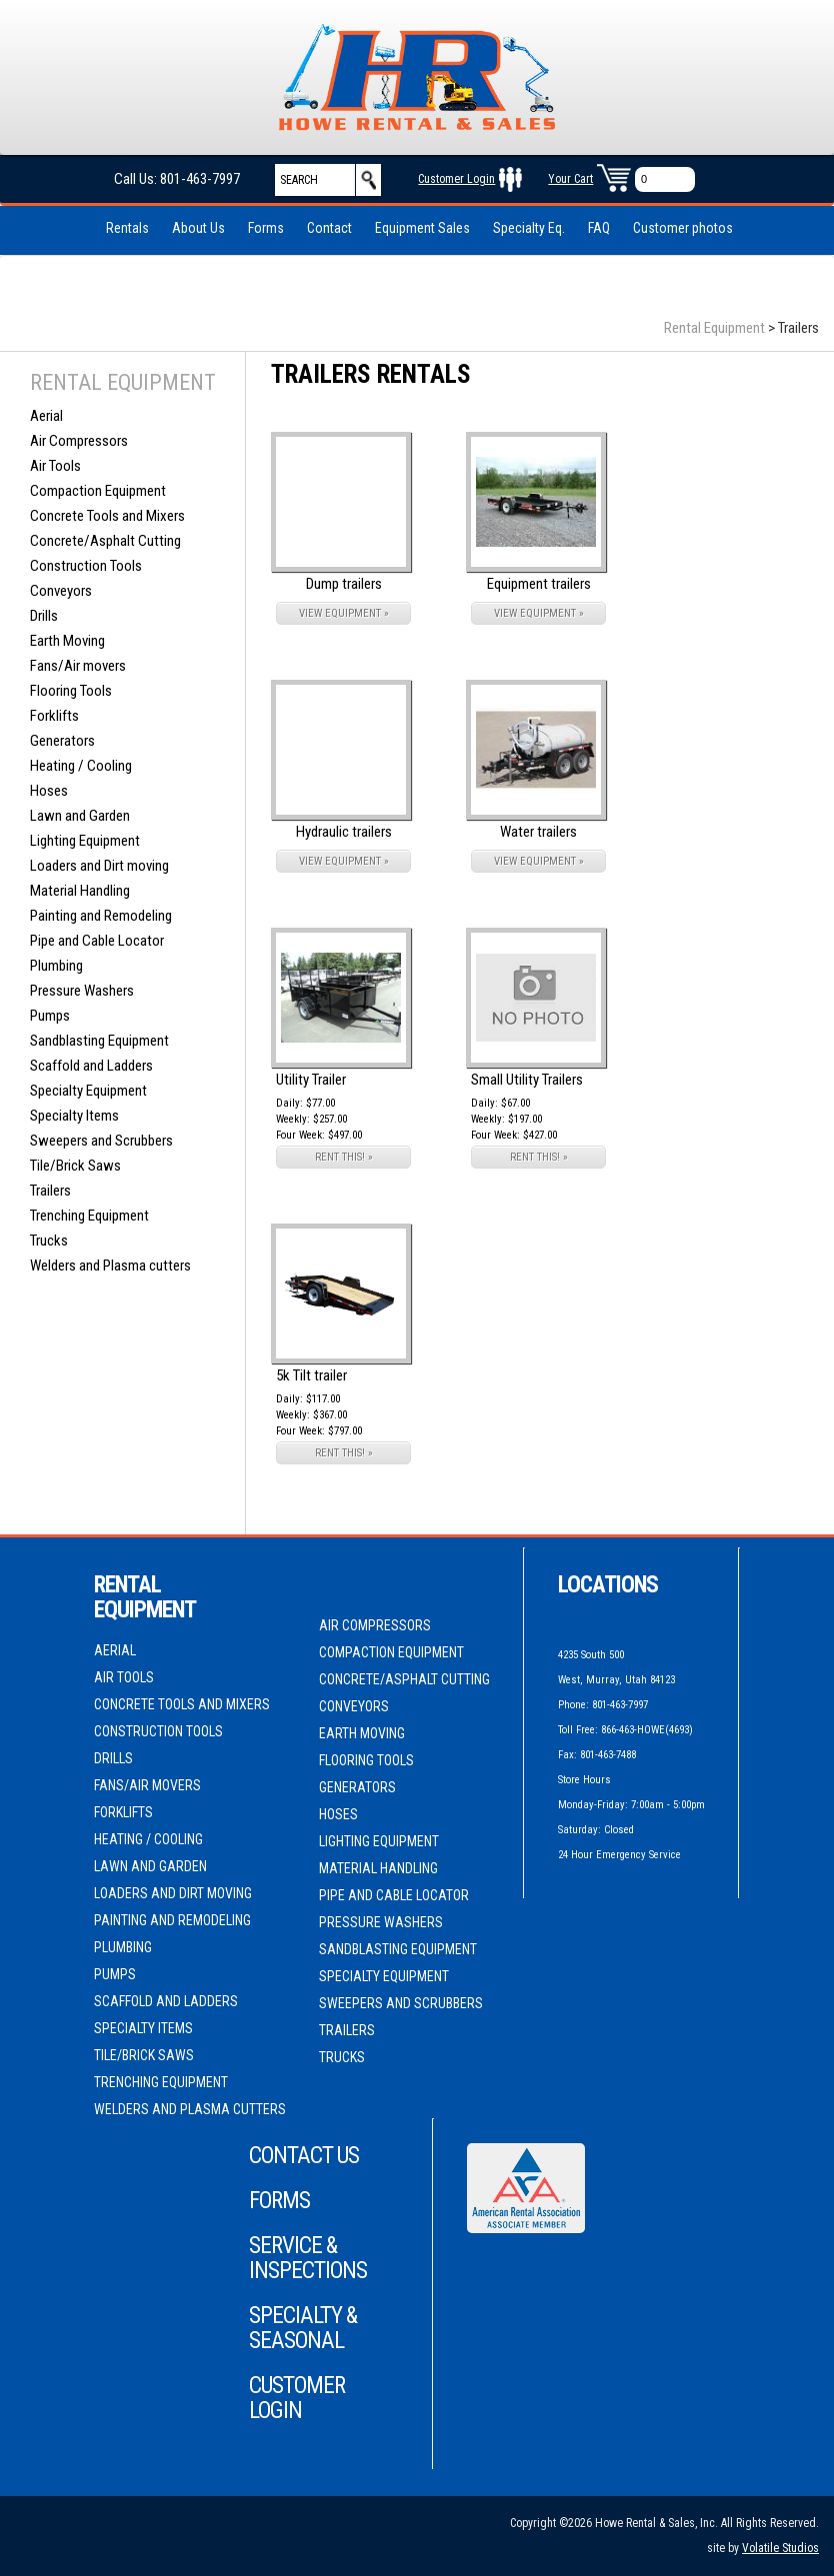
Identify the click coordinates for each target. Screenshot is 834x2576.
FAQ (599, 228)
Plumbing (56, 966)
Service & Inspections (308, 2258)
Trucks (49, 1241)
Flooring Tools (71, 691)
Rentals (127, 228)
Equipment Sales (422, 228)
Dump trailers (344, 584)
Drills (44, 616)
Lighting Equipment (85, 841)
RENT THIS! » (344, 1157)
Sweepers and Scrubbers (101, 1141)
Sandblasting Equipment (99, 1041)
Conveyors (61, 591)
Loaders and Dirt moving (99, 866)
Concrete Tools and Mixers (107, 516)
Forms (266, 228)
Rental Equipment (714, 328)
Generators (62, 741)
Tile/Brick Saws (75, 1166)
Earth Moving (67, 641)
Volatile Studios (780, 2548)
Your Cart (570, 179)
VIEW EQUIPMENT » (344, 613)
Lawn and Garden (80, 816)
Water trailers (538, 832)
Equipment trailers (539, 584)
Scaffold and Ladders (91, 1066)
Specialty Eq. (529, 228)
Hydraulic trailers (344, 832)
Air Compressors (79, 441)
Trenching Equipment (89, 1216)
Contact (329, 228)
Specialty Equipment (88, 1091)
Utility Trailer (311, 1080)
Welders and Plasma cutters (110, 1266)
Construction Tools (86, 566)
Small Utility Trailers (527, 1080)
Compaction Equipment (98, 491)
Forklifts (54, 716)
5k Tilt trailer (311, 1375)
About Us (198, 228)
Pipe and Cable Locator (97, 941)
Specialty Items (74, 1116)
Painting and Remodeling (101, 916)
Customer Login (456, 179)
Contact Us (304, 2155)
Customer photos (683, 228)
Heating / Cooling (81, 766)
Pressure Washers (82, 991)
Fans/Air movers (78, 666)
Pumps (50, 1016)
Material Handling (80, 891)
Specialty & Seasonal (303, 2328)
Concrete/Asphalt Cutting (105, 541)
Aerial (46, 416)
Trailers (50, 1191)
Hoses (49, 791)
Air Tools (55, 466)
